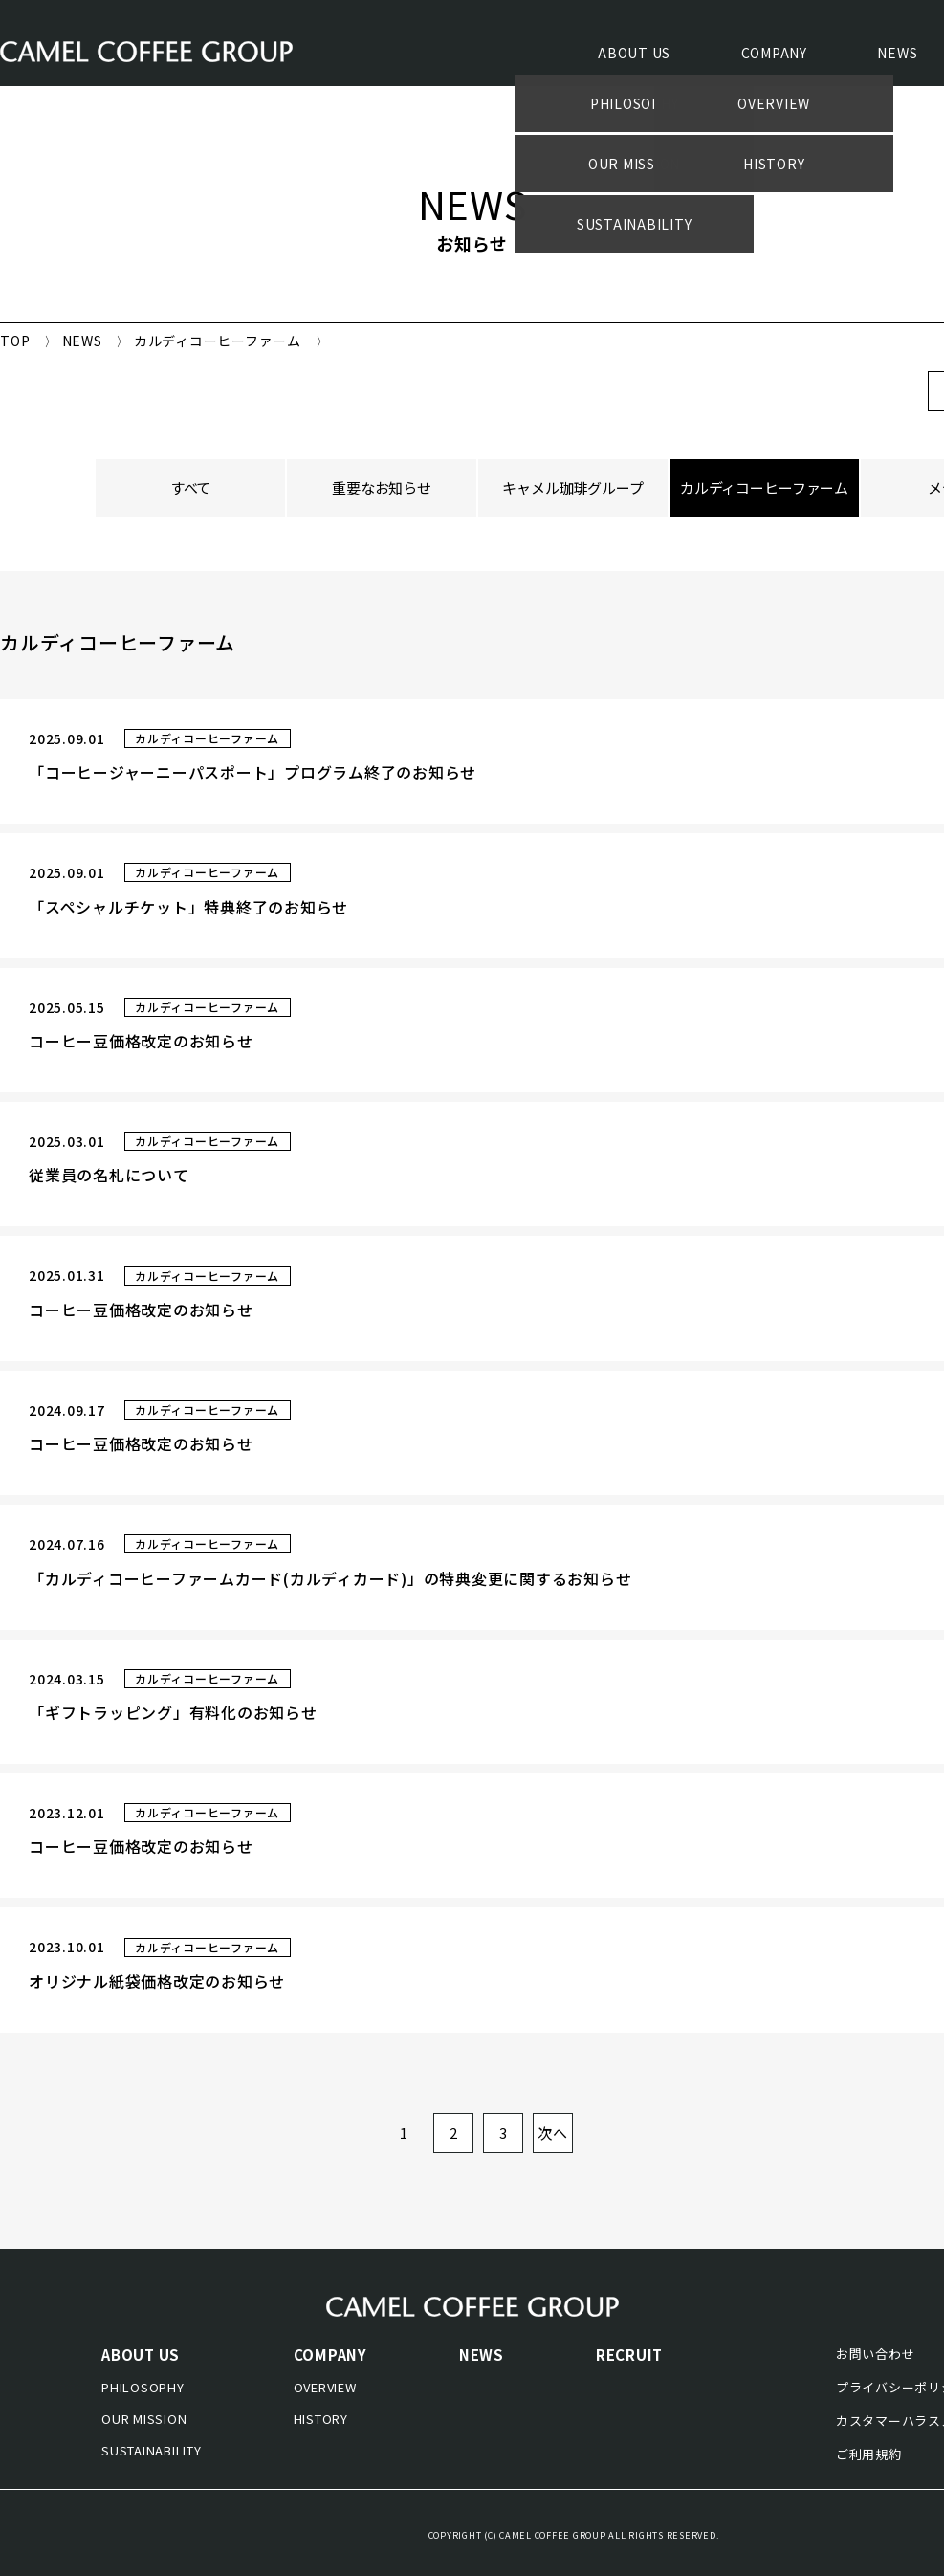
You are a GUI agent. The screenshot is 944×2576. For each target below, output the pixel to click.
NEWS (897, 54)
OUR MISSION (144, 2419)
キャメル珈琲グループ (573, 487)
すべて (190, 487)
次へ (553, 2133)
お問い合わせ (875, 2354)
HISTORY (321, 2419)
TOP (15, 340)
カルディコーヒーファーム (764, 487)
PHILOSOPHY (143, 2387)
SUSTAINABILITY (151, 2450)
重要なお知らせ (381, 487)
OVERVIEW (325, 2387)
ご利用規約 (869, 2454)
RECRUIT (629, 2355)
